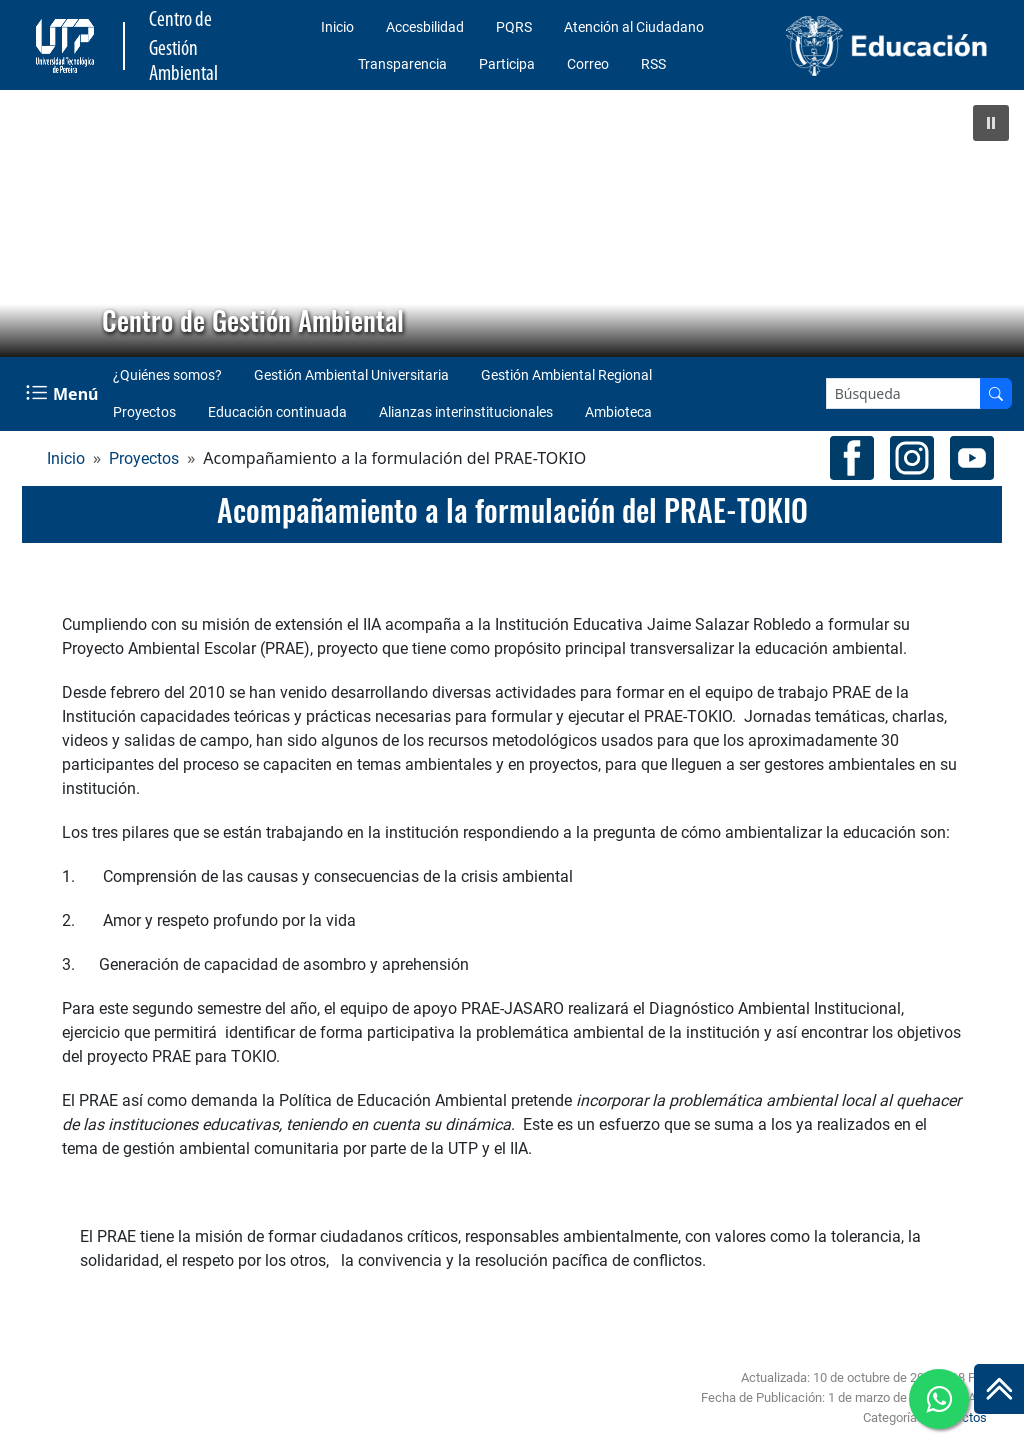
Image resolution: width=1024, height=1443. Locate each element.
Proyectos (144, 412)
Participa (507, 64)
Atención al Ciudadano (634, 27)
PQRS (514, 27)
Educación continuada (277, 412)
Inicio (337, 27)
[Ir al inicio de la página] (999, 1389)
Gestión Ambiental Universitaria (351, 375)
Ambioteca (618, 412)
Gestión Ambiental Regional (566, 375)
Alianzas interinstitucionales (466, 412)
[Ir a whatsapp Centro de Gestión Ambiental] (939, 1399)
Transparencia (402, 64)
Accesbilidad (425, 27)
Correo (588, 64)
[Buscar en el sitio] (996, 393)
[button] (991, 123)
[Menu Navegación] (64, 393)
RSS (653, 64)
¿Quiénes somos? (167, 375)
